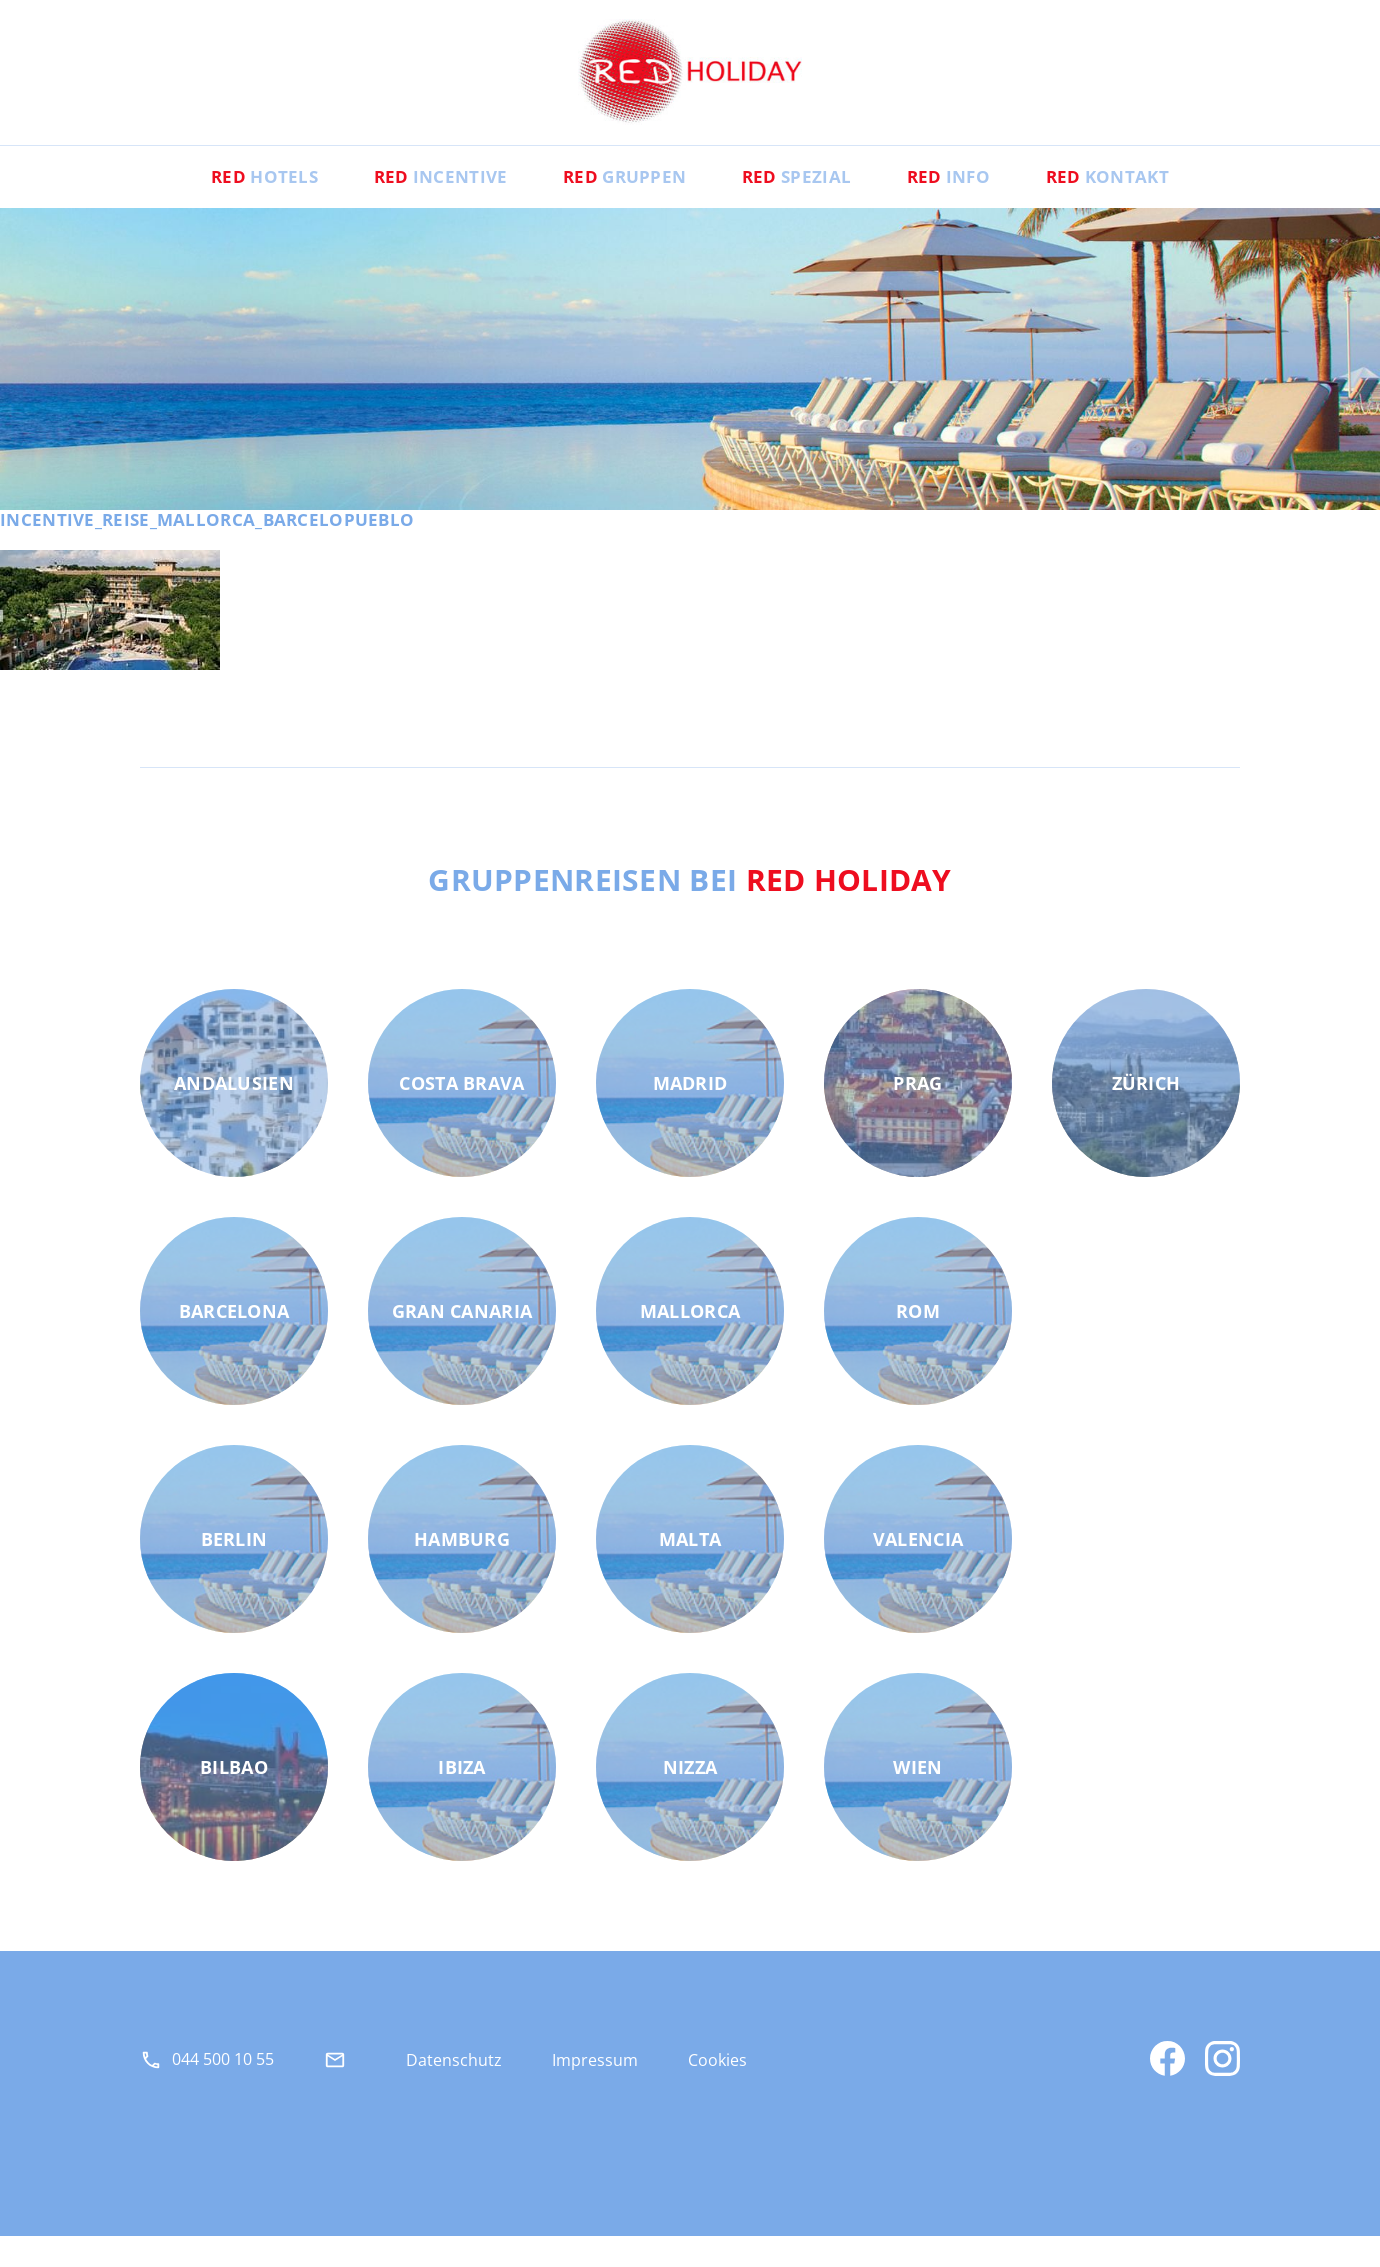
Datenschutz (454, 2090)
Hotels (221, 206)
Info (973, 206)
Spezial (806, 206)
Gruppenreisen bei (690, 909)
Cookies (717, 2090)
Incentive (414, 206)
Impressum (595, 2090)
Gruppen (616, 206)
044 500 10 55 (223, 2089)
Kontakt (1149, 206)
